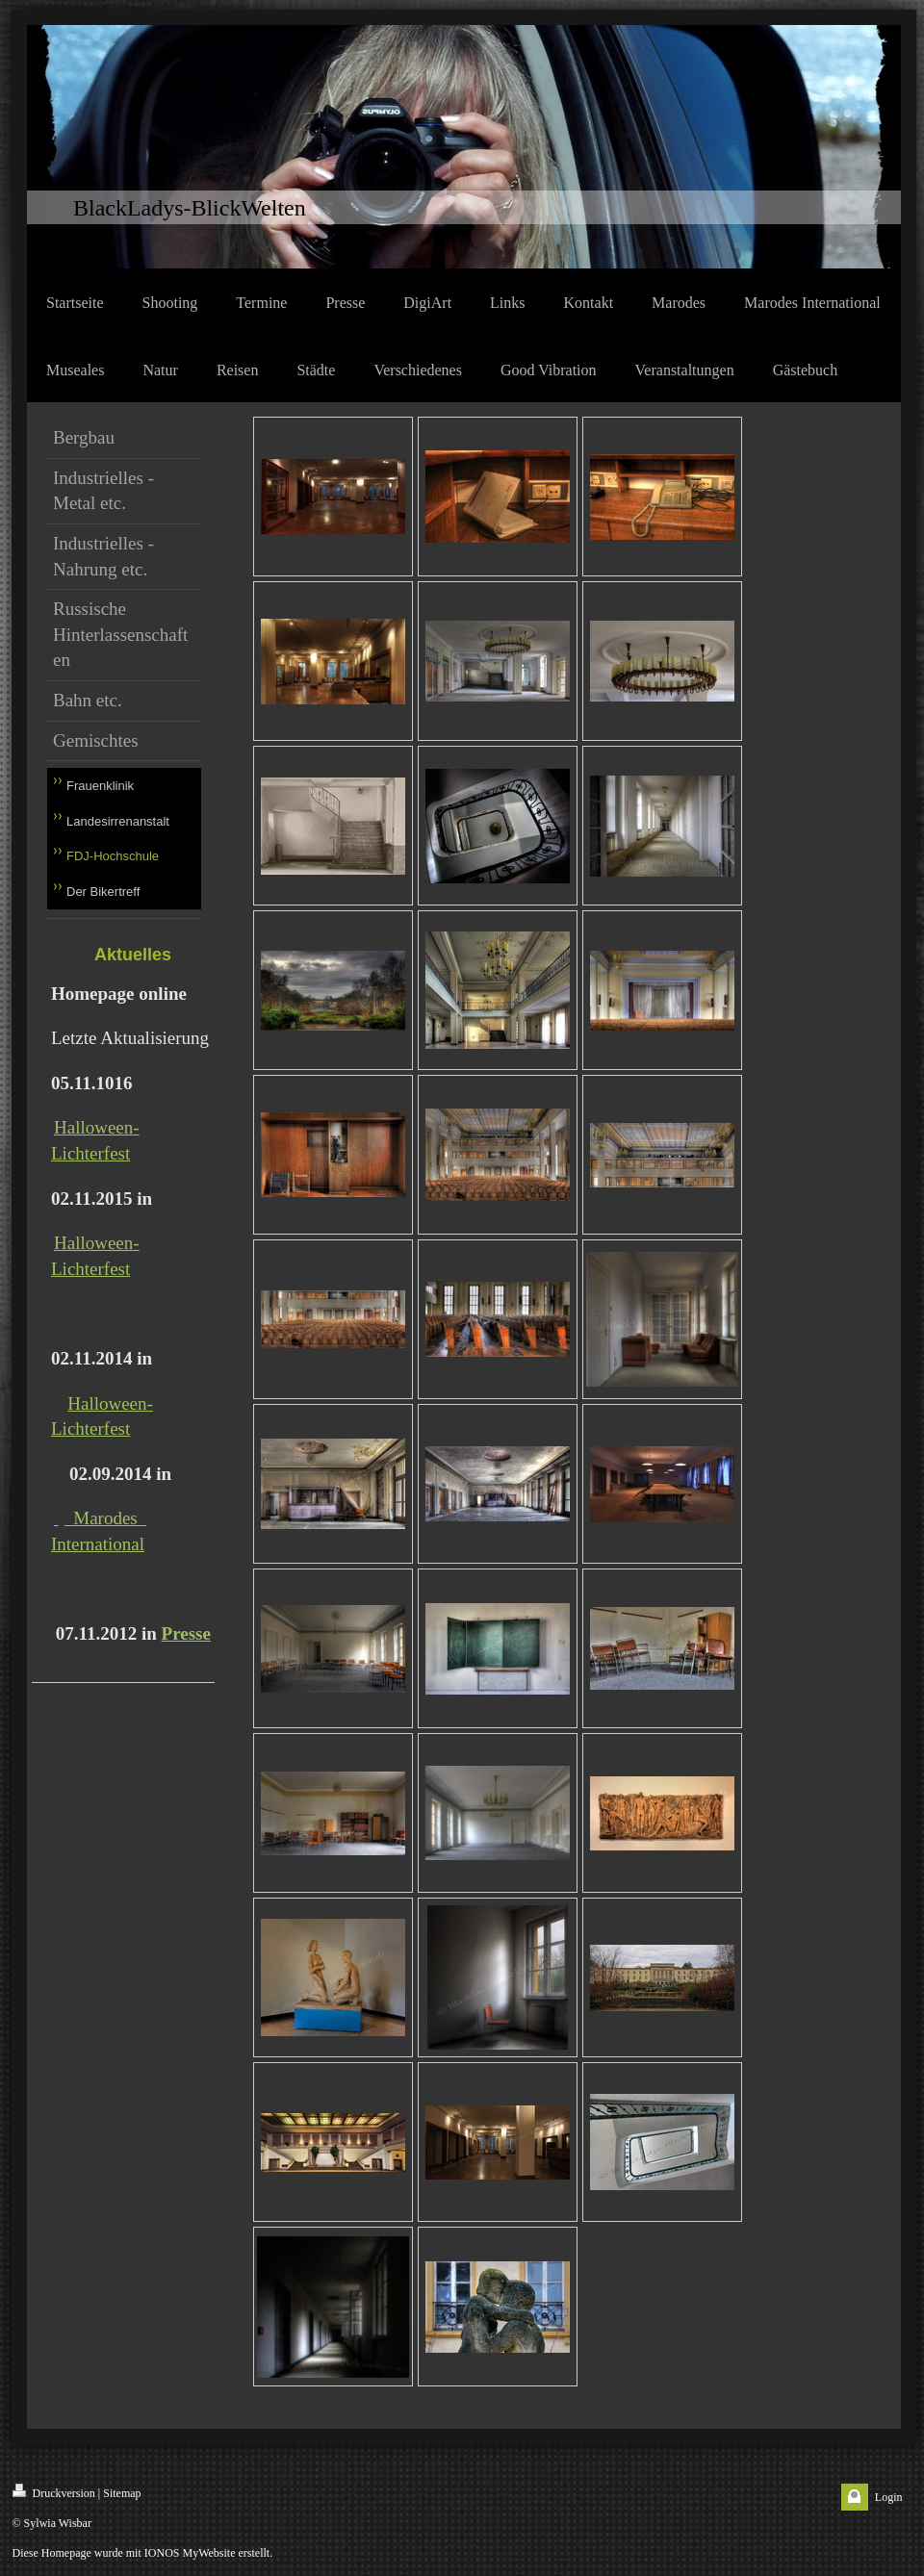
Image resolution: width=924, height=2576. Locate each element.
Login (889, 2497)
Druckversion (54, 2492)
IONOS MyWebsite (190, 2553)
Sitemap (122, 2493)
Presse (186, 1633)
